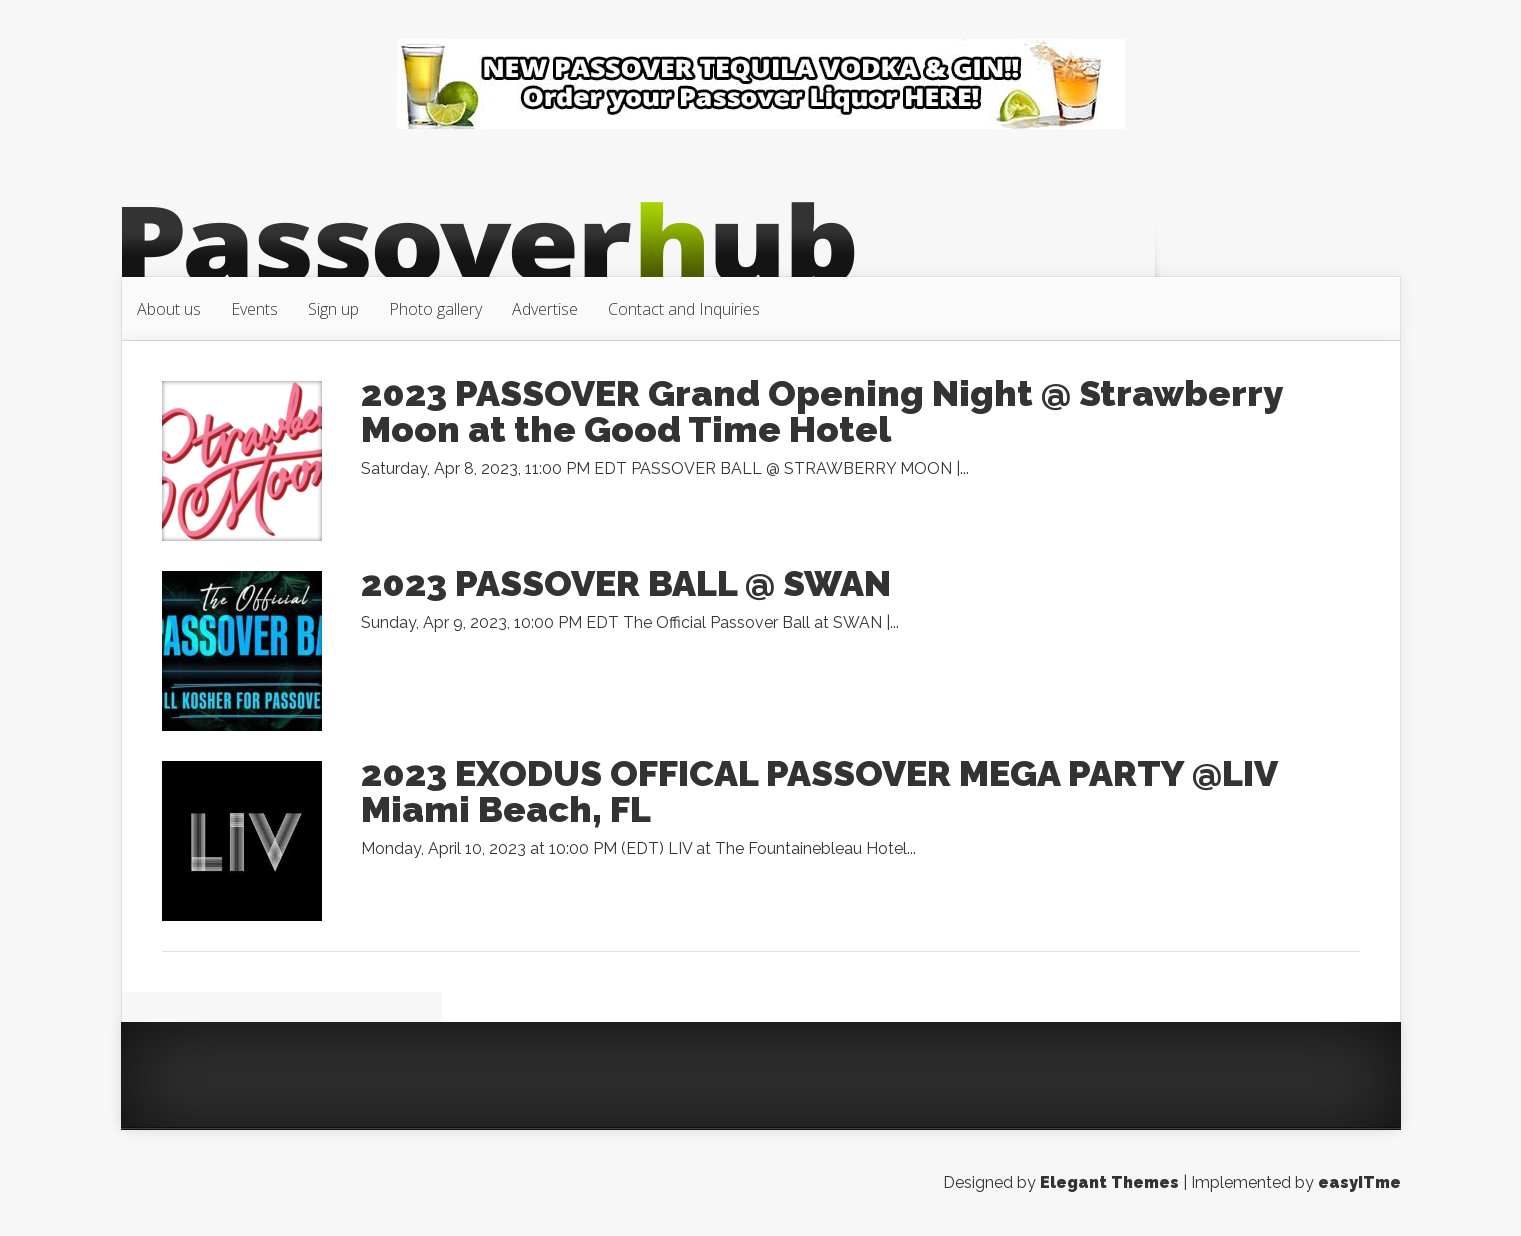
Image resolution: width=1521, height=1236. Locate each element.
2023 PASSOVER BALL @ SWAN (626, 583)
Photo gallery (435, 309)
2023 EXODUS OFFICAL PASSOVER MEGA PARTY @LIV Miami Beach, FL (819, 791)
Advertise (545, 309)
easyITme (1359, 1182)
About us (169, 309)
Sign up (333, 309)
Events (254, 309)
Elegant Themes (1109, 1182)
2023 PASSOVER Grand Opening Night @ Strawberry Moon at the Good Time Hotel (821, 411)
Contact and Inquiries (684, 309)
